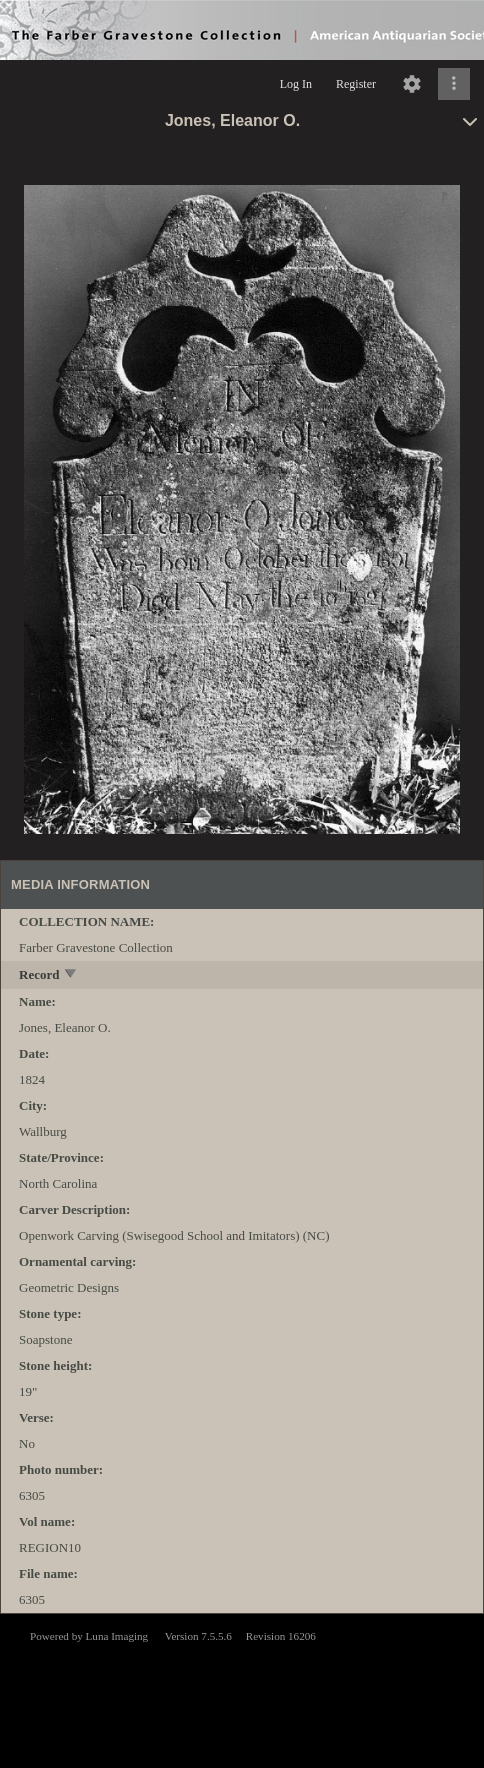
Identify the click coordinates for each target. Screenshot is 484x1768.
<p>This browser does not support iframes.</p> (242, 1689)
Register (356, 84)
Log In (296, 84)
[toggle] (71, 975)
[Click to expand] (454, 84)
